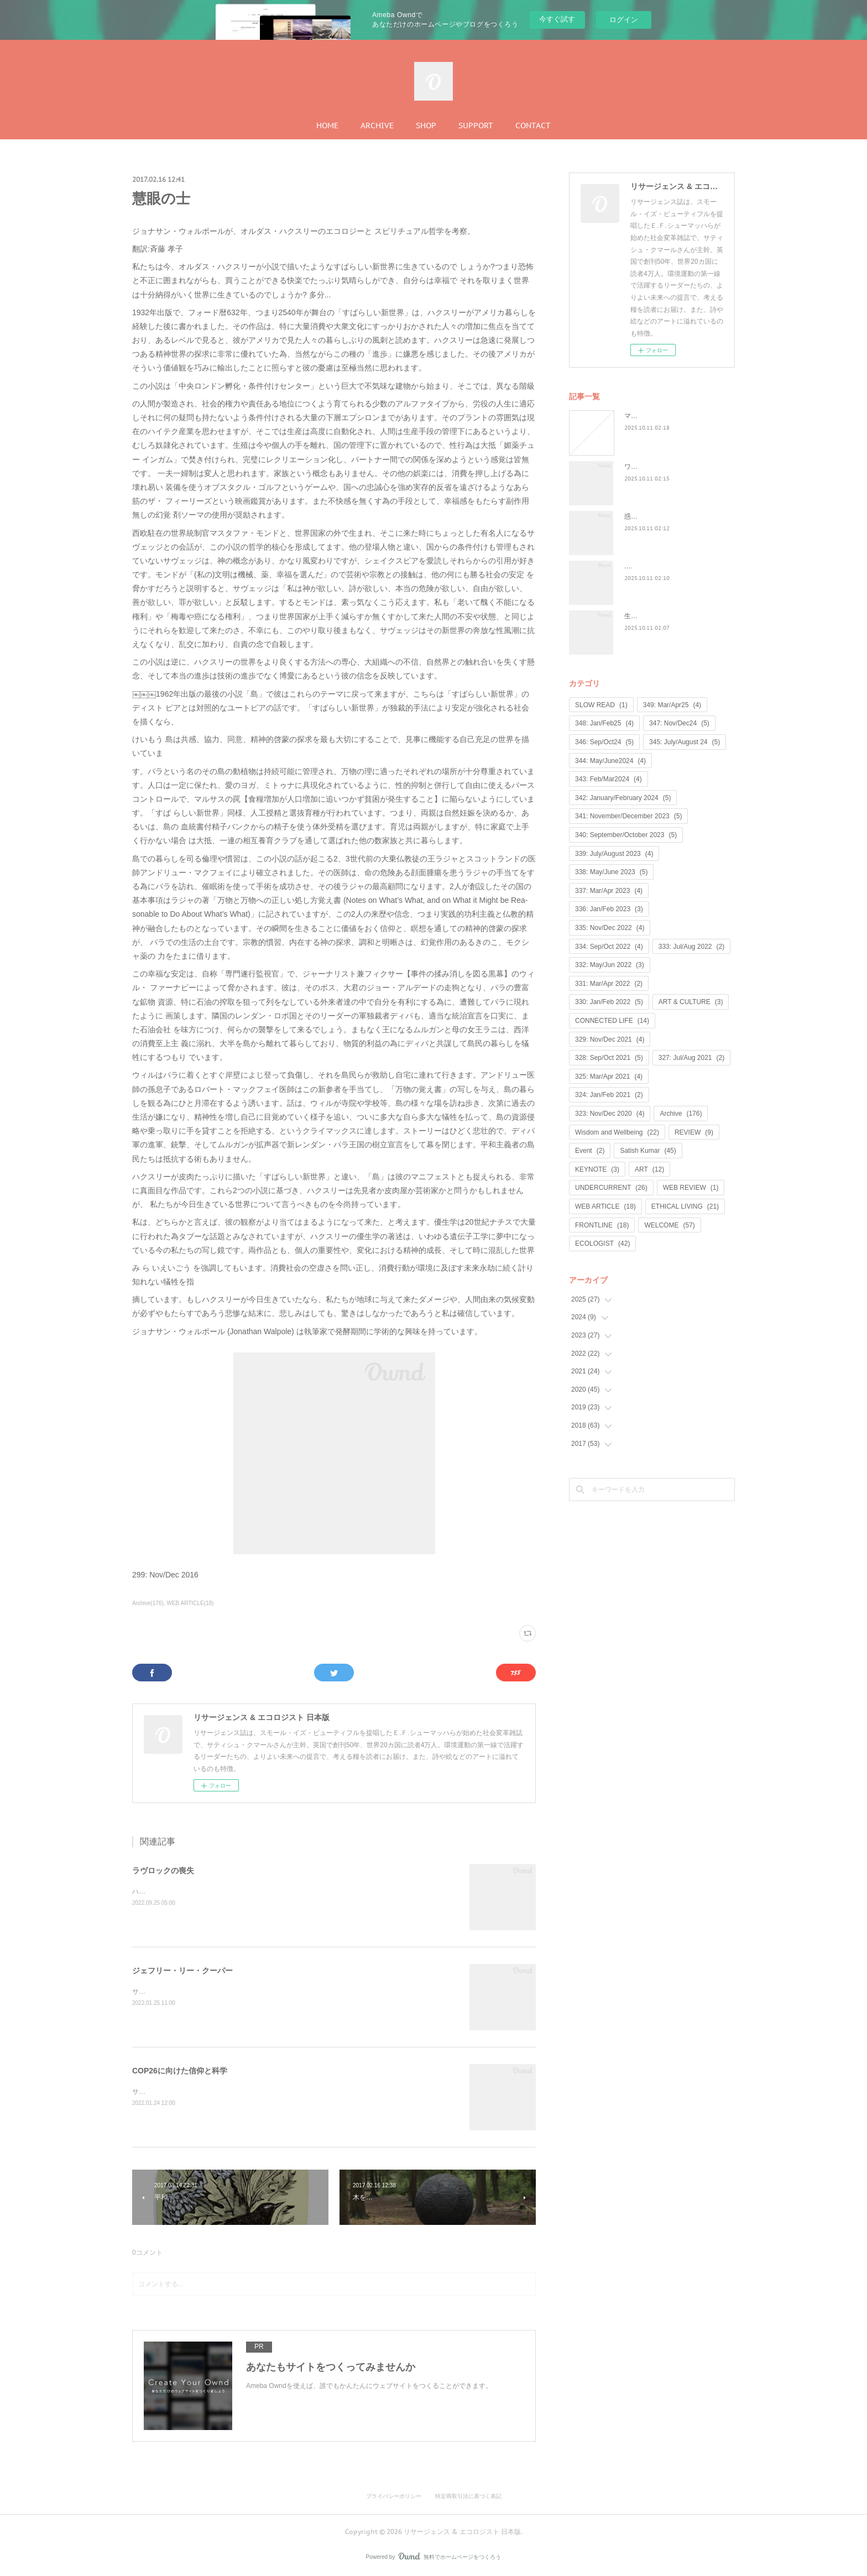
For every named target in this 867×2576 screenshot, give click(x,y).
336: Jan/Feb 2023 (609, 909)
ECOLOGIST (602, 1243)
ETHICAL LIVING (685, 1206)
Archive (681, 1113)
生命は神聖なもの (650, 616)
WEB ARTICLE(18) (190, 1603)
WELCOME (669, 1225)
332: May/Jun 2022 (609, 965)
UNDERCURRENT (611, 1188)
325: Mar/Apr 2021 (609, 1076)
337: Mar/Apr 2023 (609, 891)
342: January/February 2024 (623, 798)
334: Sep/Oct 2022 (609, 946)
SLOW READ (601, 705)
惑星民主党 (640, 516)
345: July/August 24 (684, 742)
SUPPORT (475, 125)
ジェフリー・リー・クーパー (182, 1970)
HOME (327, 125)
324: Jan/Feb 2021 (609, 1095)
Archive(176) (148, 1603)
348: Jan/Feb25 (604, 723)
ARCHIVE (377, 125)
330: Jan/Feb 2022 (609, 1002)
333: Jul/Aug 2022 (691, 946)
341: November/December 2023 (628, 816)
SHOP (426, 125)
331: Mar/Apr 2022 (609, 983)
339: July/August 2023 (614, 854)
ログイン (623, 19)
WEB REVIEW (691, 1188)
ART (649, 1169)
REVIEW (694, 1132)
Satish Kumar (648, 1150)
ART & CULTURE (691, 1002)
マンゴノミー (644, 416)
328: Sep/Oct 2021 (609, 1058)
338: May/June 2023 (611, 872)
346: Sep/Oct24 (604, 742)
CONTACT (533, 125)
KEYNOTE (597, 1169)
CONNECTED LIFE (612, 1021)
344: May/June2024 (610, 761)
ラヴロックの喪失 (163, 1870)
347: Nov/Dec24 (679, 723)
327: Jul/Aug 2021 (691, 1058)
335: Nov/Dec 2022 (609, 928)
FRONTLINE (602, 1225)
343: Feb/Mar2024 (608, 779)
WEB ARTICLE (605, 1206)
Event (589, 1150)
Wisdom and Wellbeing (617, 1132)
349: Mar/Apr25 (672, 705)
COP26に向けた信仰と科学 (179, 2070)
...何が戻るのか (647, 566)
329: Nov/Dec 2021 (609, 1039)
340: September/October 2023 (626, 835)
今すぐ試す (557, 19)
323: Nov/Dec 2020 (609, 1113)
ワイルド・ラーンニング (660, 467)
